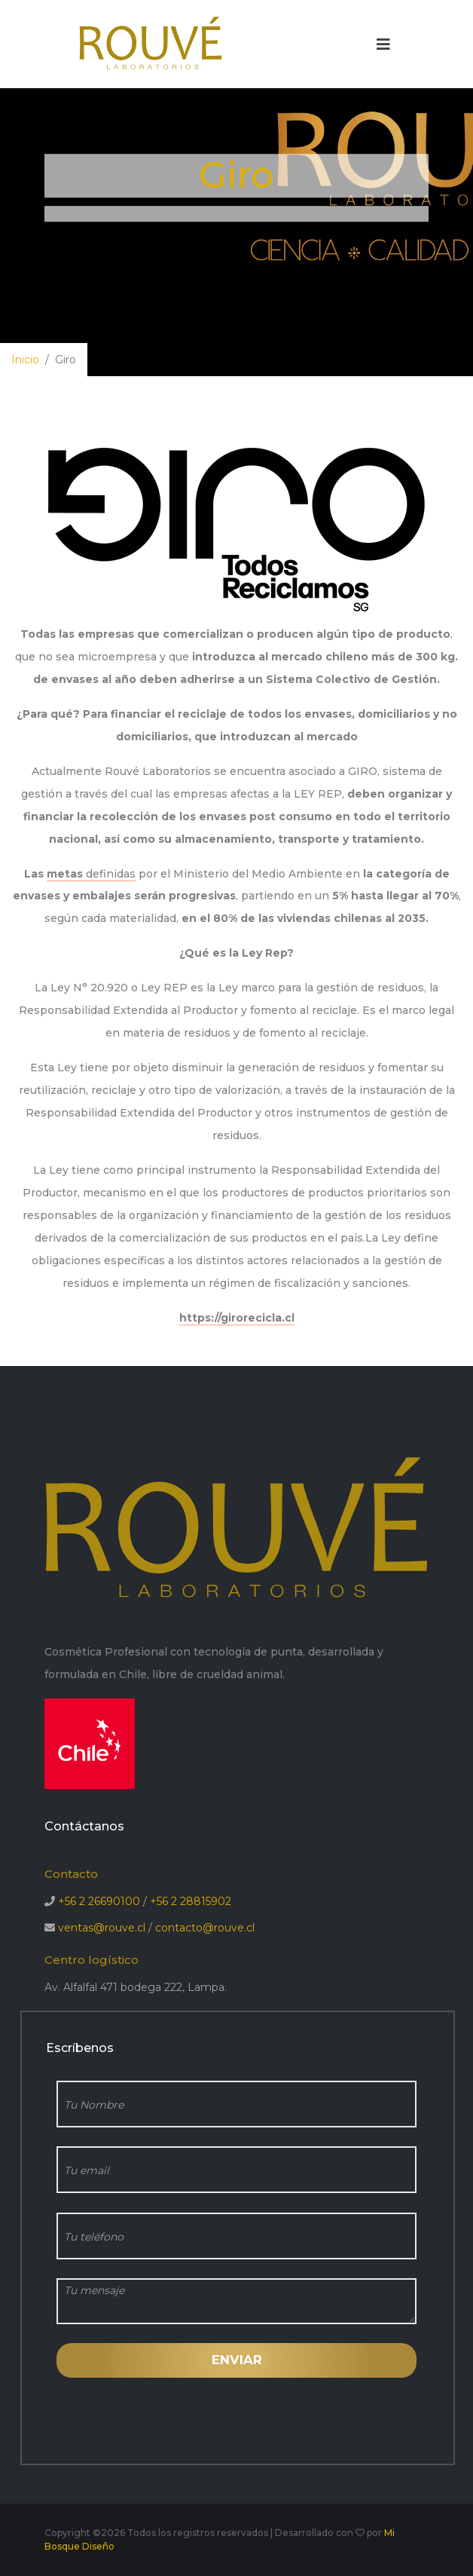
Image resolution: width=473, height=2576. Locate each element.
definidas (109, 874)
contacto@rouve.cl (205, 1927)
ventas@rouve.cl (101, 1927)
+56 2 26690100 (99, 1901)
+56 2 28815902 (190, 1901)
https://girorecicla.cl (236, 1318)
